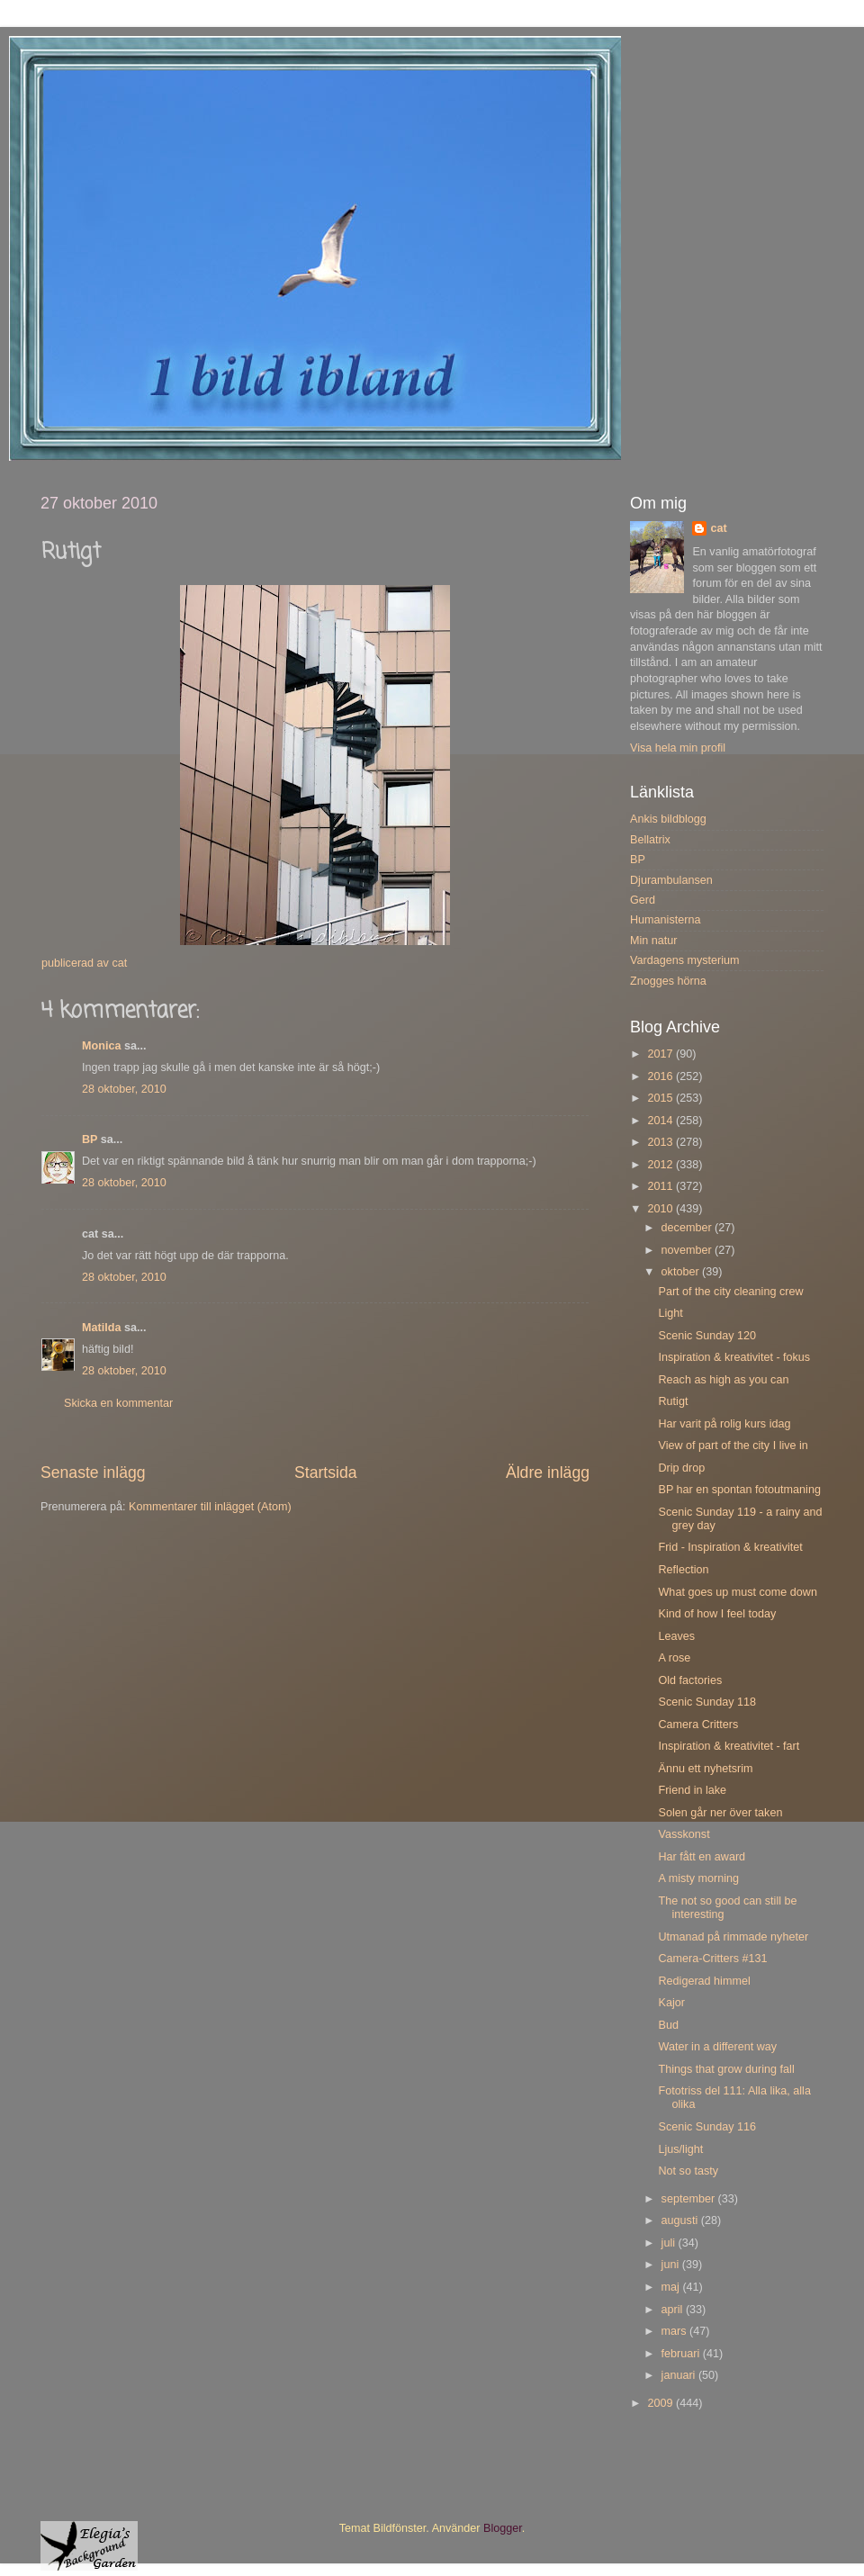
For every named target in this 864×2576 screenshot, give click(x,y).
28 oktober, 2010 (124, 1089)
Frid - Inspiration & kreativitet (730, 1547)
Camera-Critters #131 (712, 1958)
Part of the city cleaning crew (730, 1291)
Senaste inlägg (93, 1473)
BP (89, 1139)
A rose (674, 1658)
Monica (101, 1046)
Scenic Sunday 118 (707, 1702)
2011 (661, 1186)
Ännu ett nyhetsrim (705, 1768)
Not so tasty (688, 2171)
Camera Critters (698, 1724)
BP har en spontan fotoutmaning (739, 1489)
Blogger (502, 2528)
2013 (661, 1142)
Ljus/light (680, 2149)
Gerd (642, 900)
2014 (661, 1120)
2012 (661, 1164)
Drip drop (681, 1468)
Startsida (325, 1473)
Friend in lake (692, 1790)
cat (718, 528)
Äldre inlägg (548, 1473)
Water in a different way (717, 2046)
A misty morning (698, 1878)
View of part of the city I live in (732, 1445)
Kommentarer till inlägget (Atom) (210, 1506)
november (689, 1250)
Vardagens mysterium (685, 960)
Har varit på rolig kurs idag (724, 1424)
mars (675, 2331)
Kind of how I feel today (717, 1614)
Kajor (671, 2002)
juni (672, 2264)
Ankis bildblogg (668, 819)
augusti (681, 2220)
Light (670, 1313)
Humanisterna (665, 920)
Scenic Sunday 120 (707, 1335)
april (674, 2309)
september (690, 2199)
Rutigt (673, 1401)
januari (680, 2375)
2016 (661, 1076)
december (689, 1227)
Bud (668, 2025)
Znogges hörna (668, 981)
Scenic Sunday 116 (707, 2127)
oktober (682, 1271)
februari (682, 2353)
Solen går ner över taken (720, 1812)
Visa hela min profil (677, 748)
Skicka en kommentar (118, 1403)
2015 (661, 1098)
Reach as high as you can (723, 1380)
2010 (661, 1208)
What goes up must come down (737, 1592)
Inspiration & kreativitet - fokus (734, 1357)
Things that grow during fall (726, 2069)
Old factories (690, 1680)
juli (670, 2243)
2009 (661, 2403)
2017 (661, 1054)
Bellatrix (650, 839)
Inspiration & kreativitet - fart (728, 1746)
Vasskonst (683, 1834)
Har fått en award (701, 1857)
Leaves (676, 1636)
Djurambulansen (671, 880)
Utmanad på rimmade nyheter (733, 1937)
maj (672, 2287)
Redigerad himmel (704, 1981)
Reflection (683, 1569)
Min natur (654, 940)
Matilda (101, 1327)
